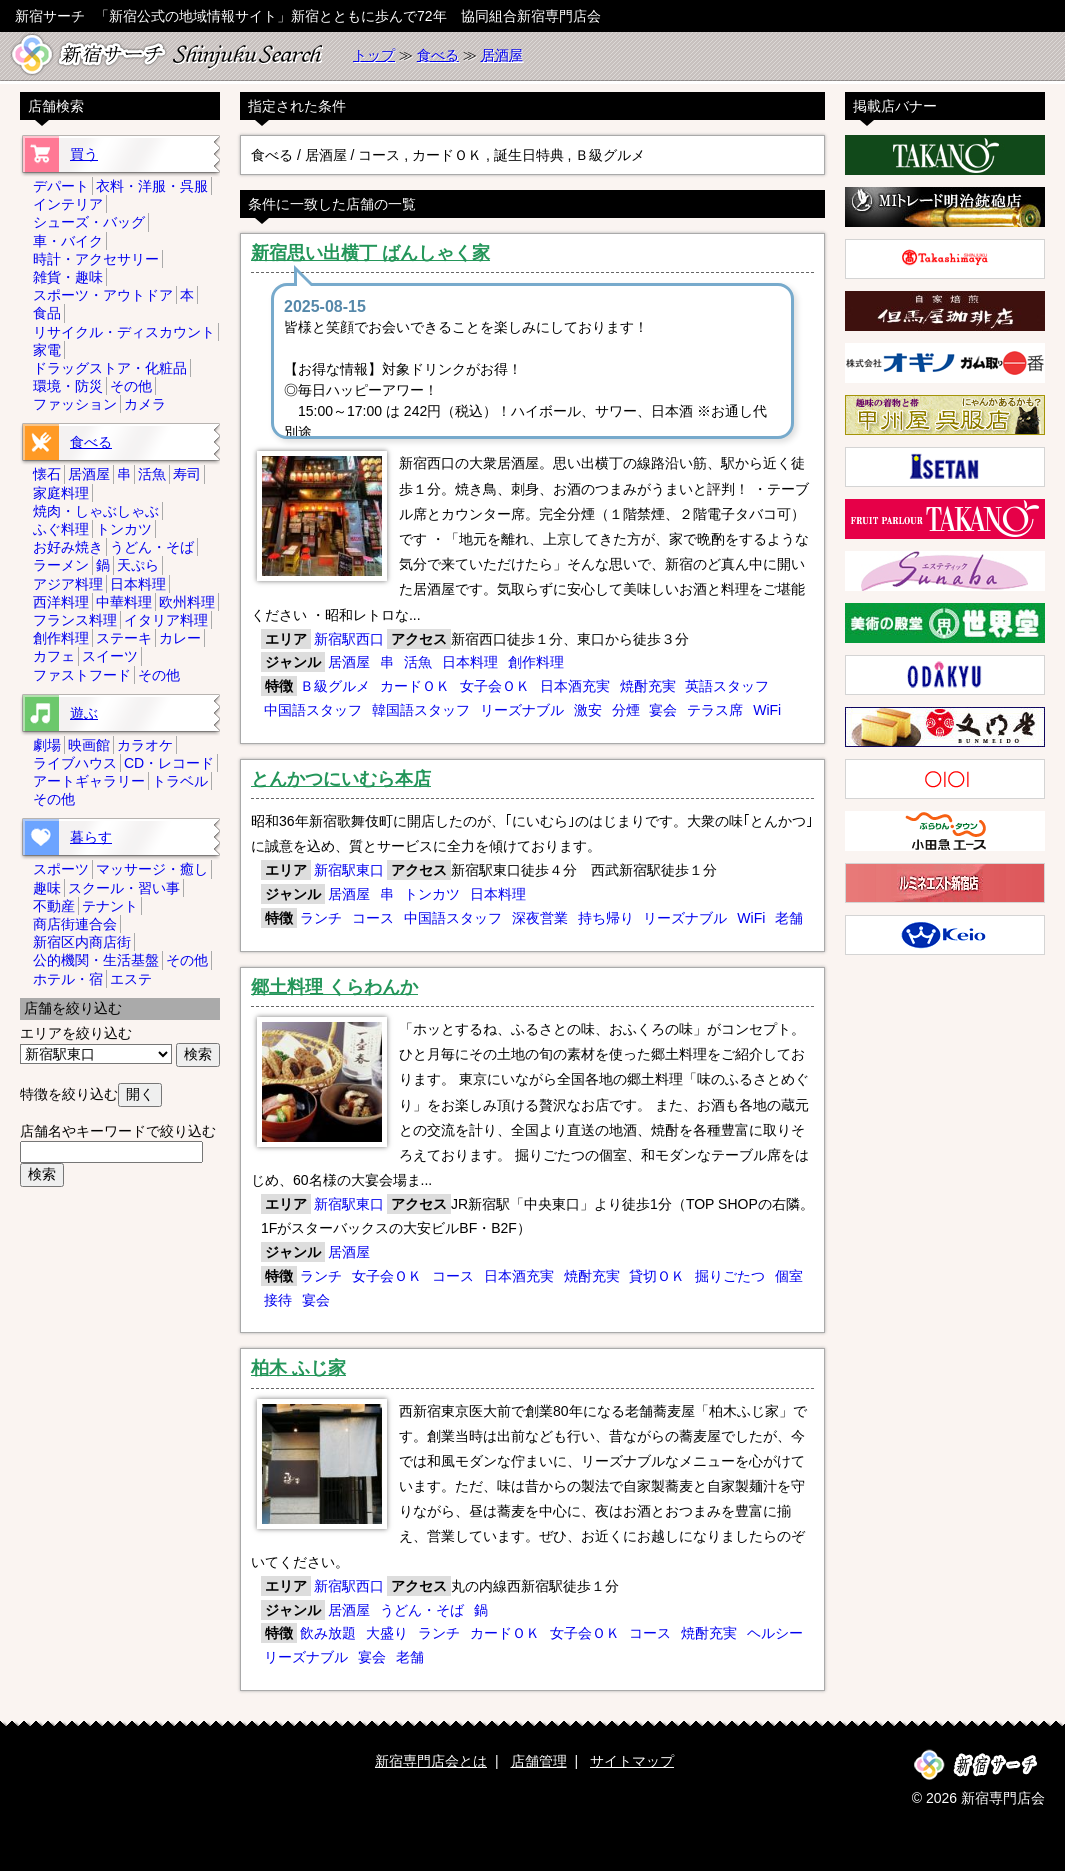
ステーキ (124, 638)
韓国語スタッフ (421, 710)
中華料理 (124, 602)
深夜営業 (540, 918)
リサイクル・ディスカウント (124, 332)
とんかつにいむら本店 (341, 779)
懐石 (47, 474)
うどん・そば (422, 1610)
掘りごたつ (730, 1276)
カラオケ (145, 745)
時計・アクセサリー (96, 259)
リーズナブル (522, 710)
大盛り (387, 1633)
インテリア (68, 204)
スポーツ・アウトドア (103, 295)
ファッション (75, 404)
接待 (278, 1300)
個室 (789, 1276)
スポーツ (61, 869)
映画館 (89, 745)
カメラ (145, 404)
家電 (47, 350)
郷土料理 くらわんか (334, 987)
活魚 (418, 662)
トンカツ (432, 894)
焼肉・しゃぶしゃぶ (96, 511)
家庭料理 (61, 493)
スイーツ (110, 656)
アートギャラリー (89, 781)
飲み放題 (328, 1633)
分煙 (626, 710)
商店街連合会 (75, 924)
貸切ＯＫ (657, 1276)
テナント (110, 906)
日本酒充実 (575, 686)
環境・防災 (68, 386)
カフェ (54, 656)
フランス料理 (75, 620)
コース (373, 918)
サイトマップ (632, 1761)
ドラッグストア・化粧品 (110, 368)
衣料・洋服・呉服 (152, 186)
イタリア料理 (166, 620)
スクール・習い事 (124, 888)
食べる (438, 55)
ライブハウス (75, 763)
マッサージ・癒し (152, 869)
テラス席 (715, 710)
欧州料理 (187, 602)
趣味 (47, 888)
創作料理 (536, 662)
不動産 (54, 906)
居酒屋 (502, 55)
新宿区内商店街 (82, 942)
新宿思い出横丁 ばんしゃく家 (370, 253)
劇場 (47, 745)
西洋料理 (61, 602)
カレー (180, 638)
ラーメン (61, 565)
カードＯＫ (415, 686)
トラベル (180, 781)
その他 (131, 386)
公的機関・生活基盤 (96, 960)
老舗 (789, 918)
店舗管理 (539, 1761)
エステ (131, 979)
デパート (61, 186)
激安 (588, 710)
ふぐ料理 (61, 529)
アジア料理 (68, 584)
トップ (374, 55)
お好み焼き (68, 547)
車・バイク (68, 241)
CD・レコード (169, 763)
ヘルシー (775, 1633)
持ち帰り (606, 918)
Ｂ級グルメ (335, 686)
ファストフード (82, 675)
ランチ (321, 918)
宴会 (663, 710)
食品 (47, 313)
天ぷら (138, 565)
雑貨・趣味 (68, 277)
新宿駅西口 (349, 639)
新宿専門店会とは (431, 1761)
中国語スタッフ (313, 710)
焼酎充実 (648, 686)
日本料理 (470, 662)
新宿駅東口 (349, 870)
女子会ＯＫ (495, 686)
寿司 (187, 474)
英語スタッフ (727, 686)
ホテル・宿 (68, 979)
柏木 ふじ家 (298, 1368)
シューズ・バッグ (89, 222)
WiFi (767, 710)
